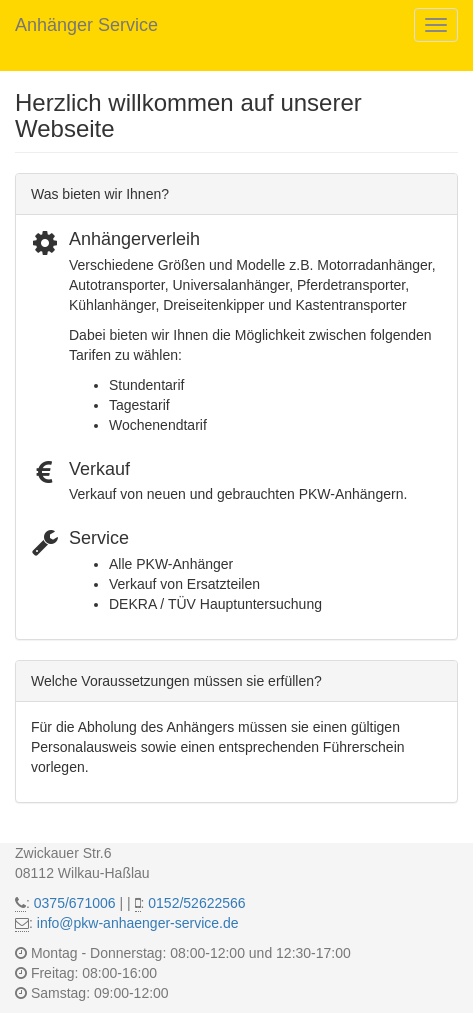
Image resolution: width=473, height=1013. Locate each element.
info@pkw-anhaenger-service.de (138, 923)
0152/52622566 (196, 903)
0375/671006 (75, 903)
